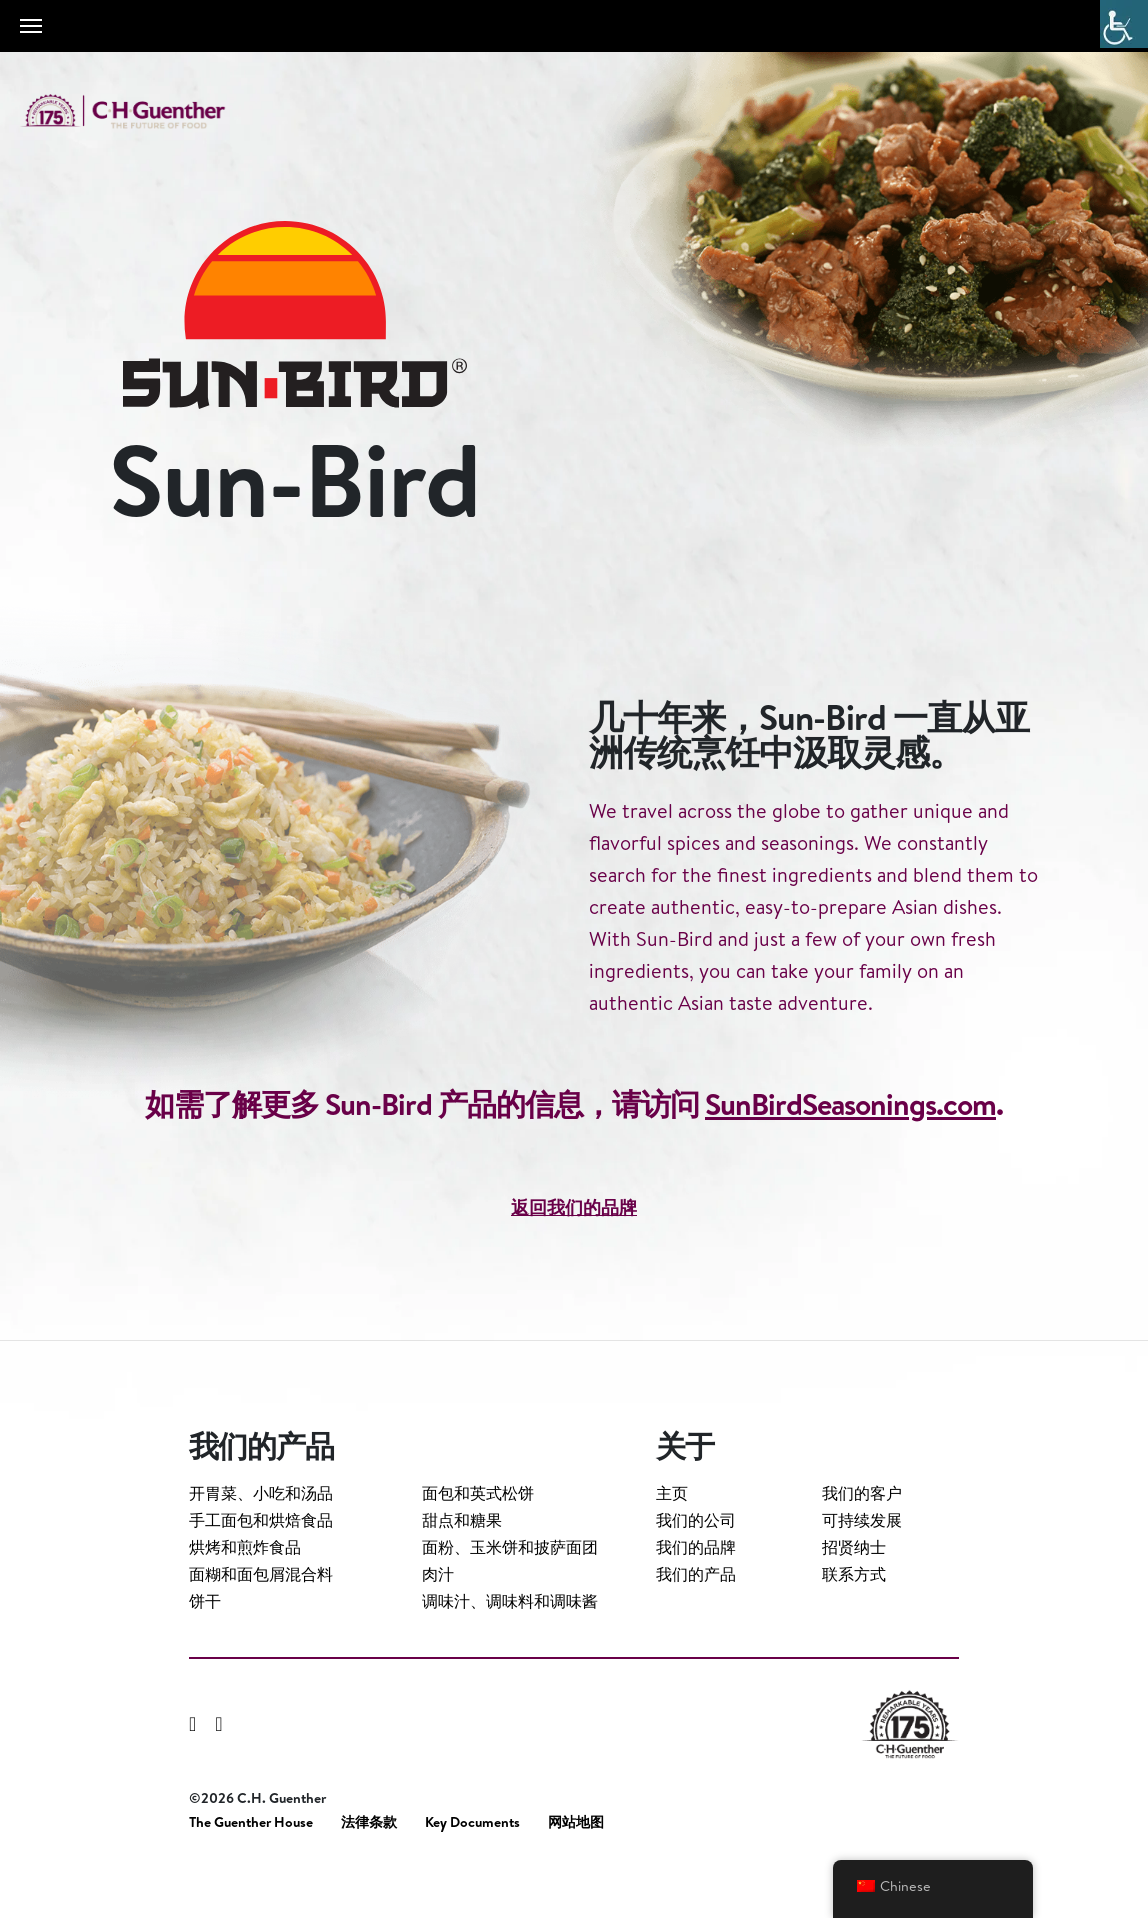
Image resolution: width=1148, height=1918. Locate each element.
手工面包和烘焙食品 (261, 1570)
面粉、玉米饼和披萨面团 (510, 1597)
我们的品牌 (696, 1597)
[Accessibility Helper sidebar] (1124, 24)
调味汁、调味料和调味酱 (510, 1651)
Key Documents (472, 1872)
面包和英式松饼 (478, 1543)
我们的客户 (862, 1543)
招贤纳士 (854, 1597)
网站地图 (576, 1872)
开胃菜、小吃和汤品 (261, 1543)
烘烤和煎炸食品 (245, 1597)
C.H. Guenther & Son (145, 111)
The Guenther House (251, 1872)
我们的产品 (696, 1624)
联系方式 (854, 1624)
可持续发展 (862, 1570)
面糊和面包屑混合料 (261, 1624)
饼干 (205, 1651)
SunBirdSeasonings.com (850, 1182)
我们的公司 (696, 1570)
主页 (672, 1543)
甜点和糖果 (462, 1570)
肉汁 (438, 1624)
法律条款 (369, 1872)
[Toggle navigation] (31, 26)
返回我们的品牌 (574, 1285)
